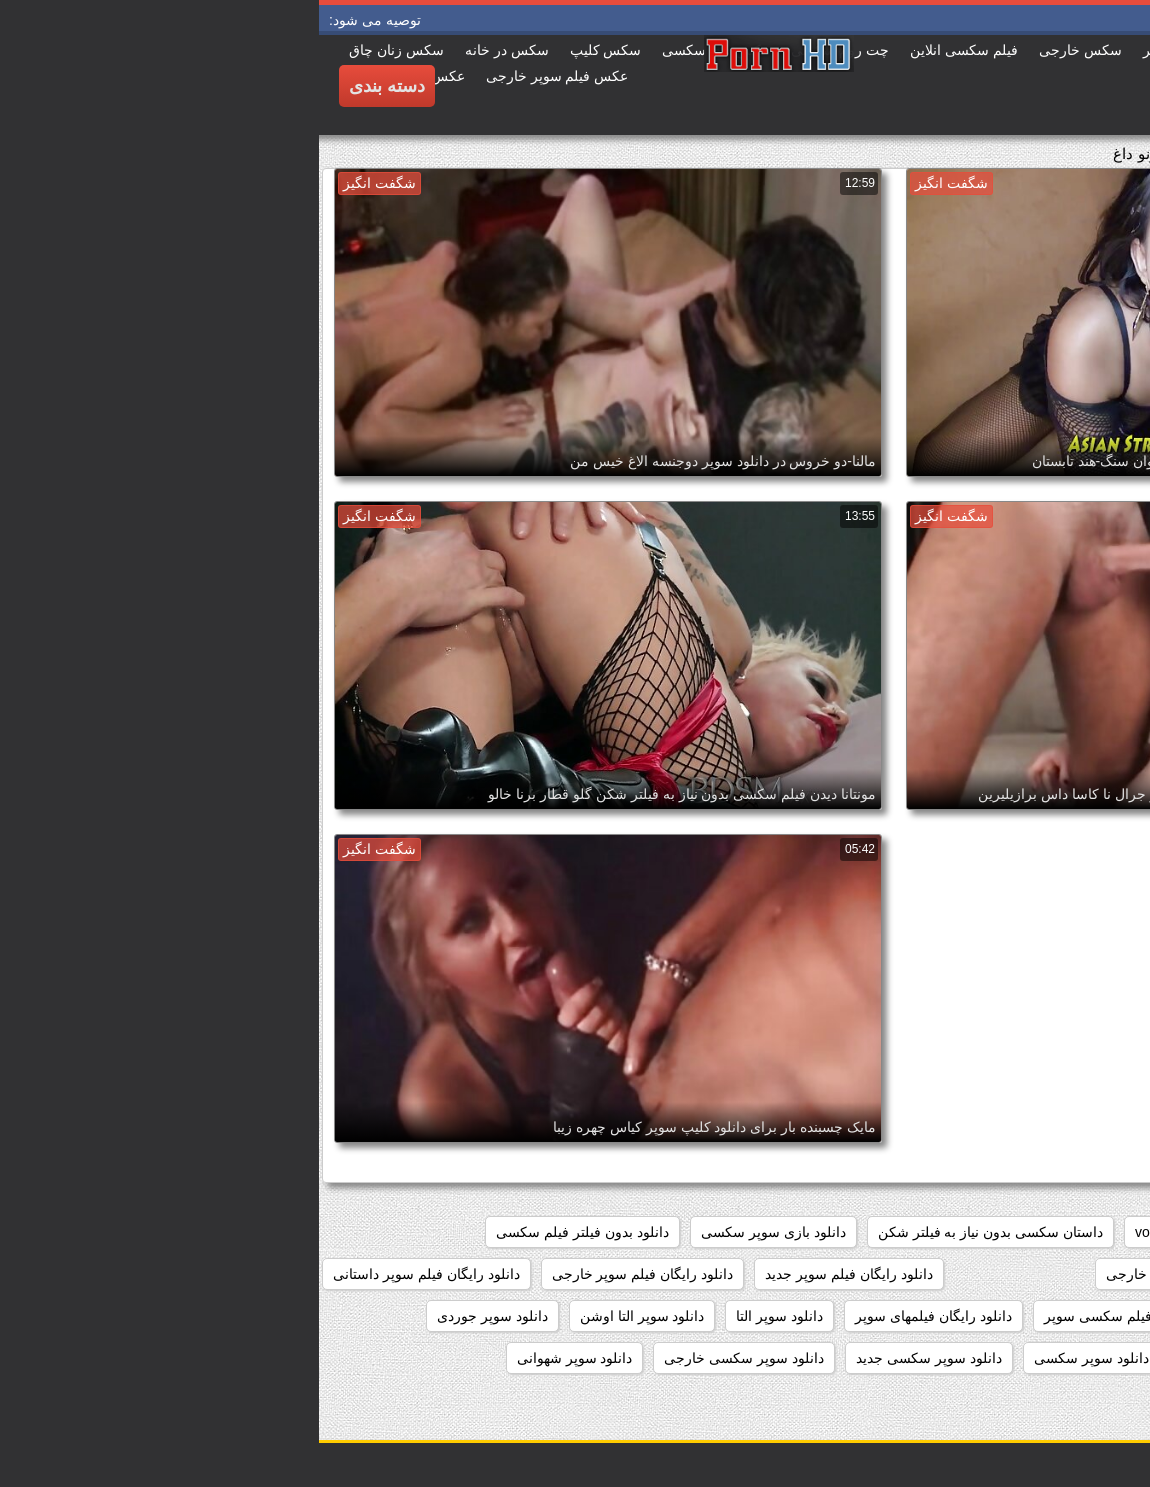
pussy (992, 1232)
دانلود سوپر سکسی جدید (610, 1358)
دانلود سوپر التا (460, 1316)
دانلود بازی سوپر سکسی (454, 1232)
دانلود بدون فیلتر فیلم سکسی (263, 1232)
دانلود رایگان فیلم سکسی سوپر (817, 1316)
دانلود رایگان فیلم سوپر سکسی (1033, 1316)
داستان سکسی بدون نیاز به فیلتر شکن (671, 1232)
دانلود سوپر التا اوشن (323, 1316)
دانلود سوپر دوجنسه (1067, 1358)
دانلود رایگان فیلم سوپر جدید (530, 1274)
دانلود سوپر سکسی (772, 1358)
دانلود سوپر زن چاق (920, 1358)
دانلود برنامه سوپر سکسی (1048, 1274)
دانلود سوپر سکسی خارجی (425, 1358)
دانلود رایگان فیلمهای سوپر (614, 1316)
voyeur (837, 1232)
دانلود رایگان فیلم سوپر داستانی (107, 1274)
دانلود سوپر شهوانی (256, 1358)
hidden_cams (1084, 1232)
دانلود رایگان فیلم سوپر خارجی (324, 1274)
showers (916, 1232)
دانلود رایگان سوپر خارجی (863, 1274)
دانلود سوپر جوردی (173, 1316)
